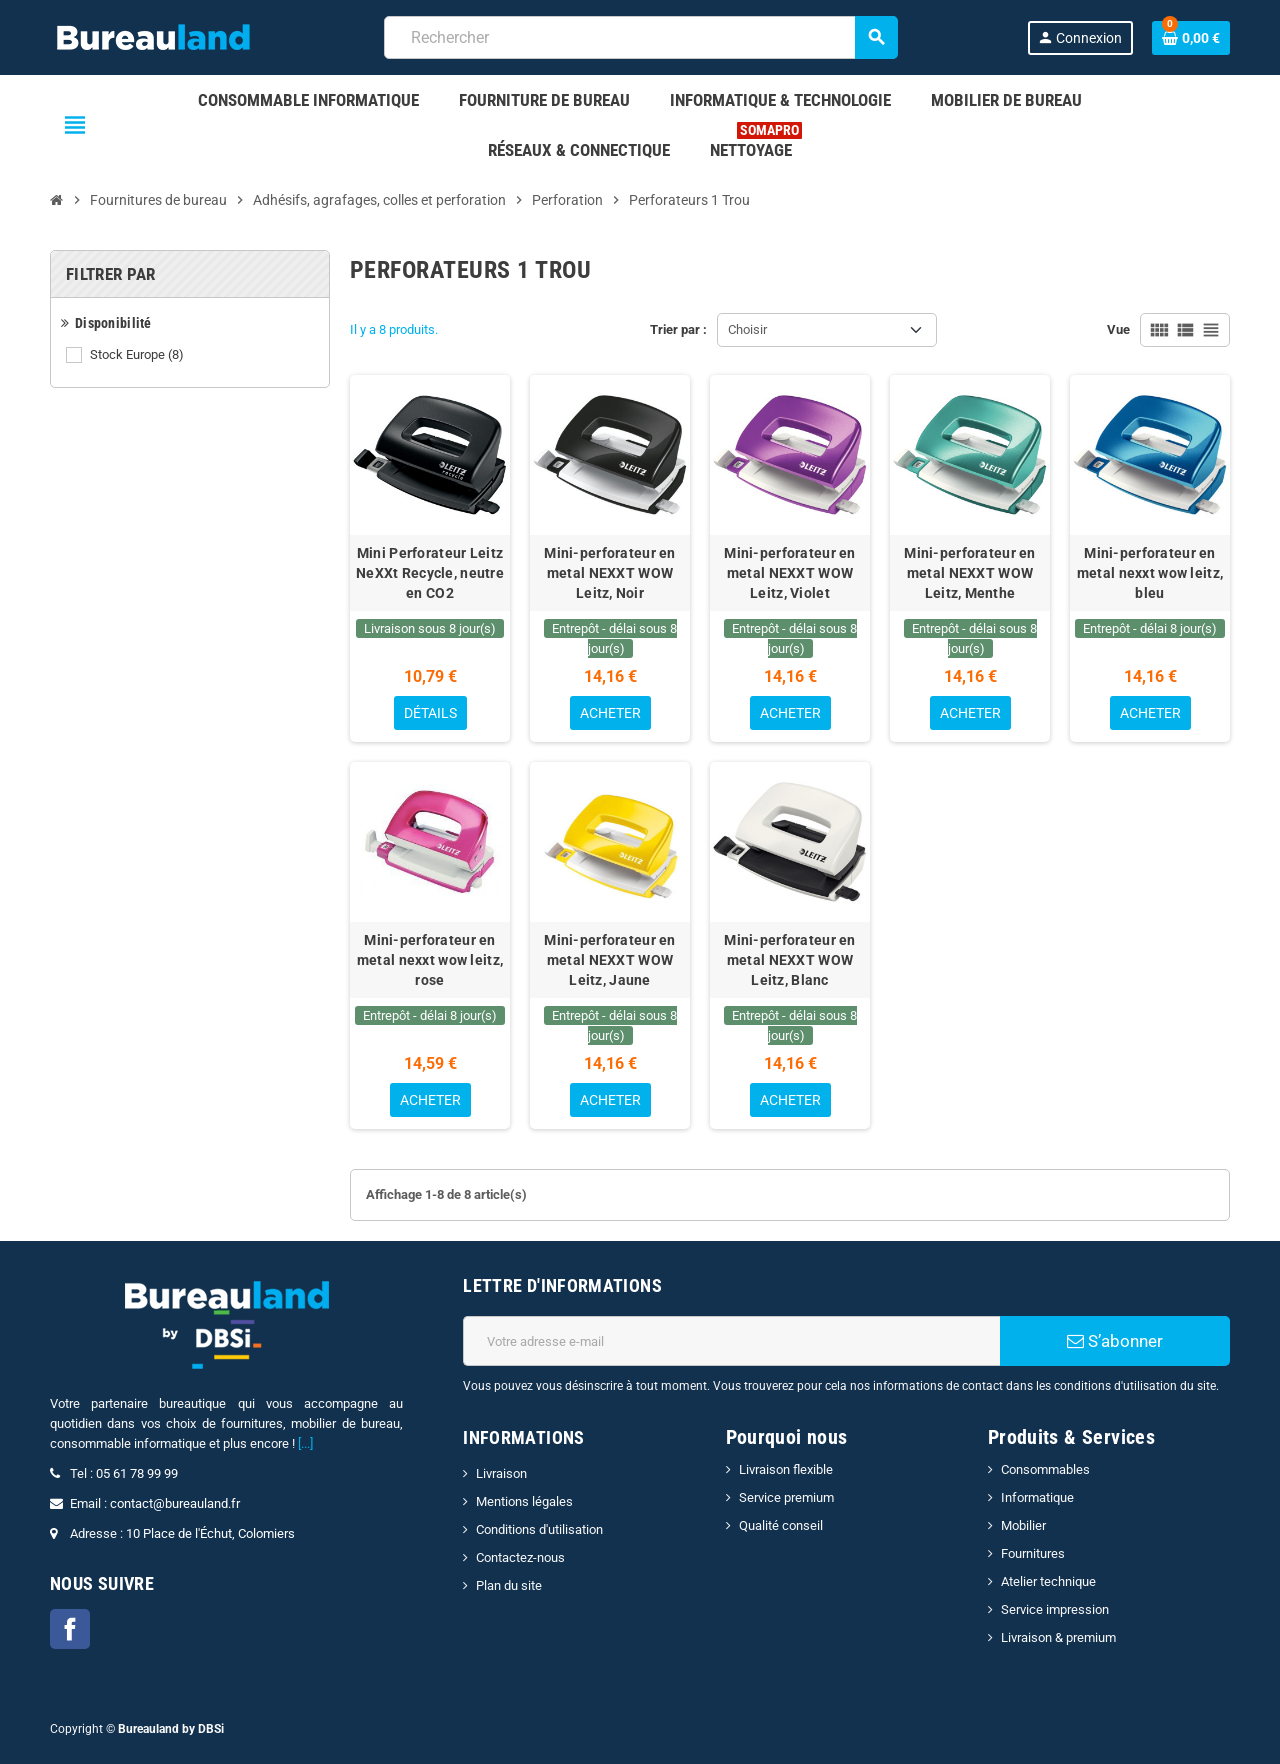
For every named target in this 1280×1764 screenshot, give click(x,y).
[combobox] (640, 37)
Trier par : (678, 329)
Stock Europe (138, 355)
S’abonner (1115, 1341)
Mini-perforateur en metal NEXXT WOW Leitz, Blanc (789, 960)
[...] (305, 1443)
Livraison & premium (1058, 1637)
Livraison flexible (786, 1469)
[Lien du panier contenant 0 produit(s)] (1191, 38)
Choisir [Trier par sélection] (747, 329)
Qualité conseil (781, 1525)
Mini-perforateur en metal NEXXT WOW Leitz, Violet (789, 573)
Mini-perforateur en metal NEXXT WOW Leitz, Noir (609, 573)
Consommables (1045, 1469)
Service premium (786, 1497)
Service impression (1055, 1609)
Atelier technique (1048, 1581)
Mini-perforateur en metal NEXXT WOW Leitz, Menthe (969, 573)
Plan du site (509, 1585)
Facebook (70, 1629)
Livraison (501, 1473)
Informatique (1037, 1497)
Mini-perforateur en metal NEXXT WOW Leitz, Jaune (609, 960)
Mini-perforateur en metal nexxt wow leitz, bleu (1150, 573)
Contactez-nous (520, 1557)
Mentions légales (524, 1501)
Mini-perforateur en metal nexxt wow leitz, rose (430, 960)
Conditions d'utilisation (539, 1529)
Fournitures (1033, 1553)
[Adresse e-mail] (731, 1341)
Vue (1118, 329)
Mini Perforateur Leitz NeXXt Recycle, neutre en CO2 (430, 573)
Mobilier (1023, 1525)
